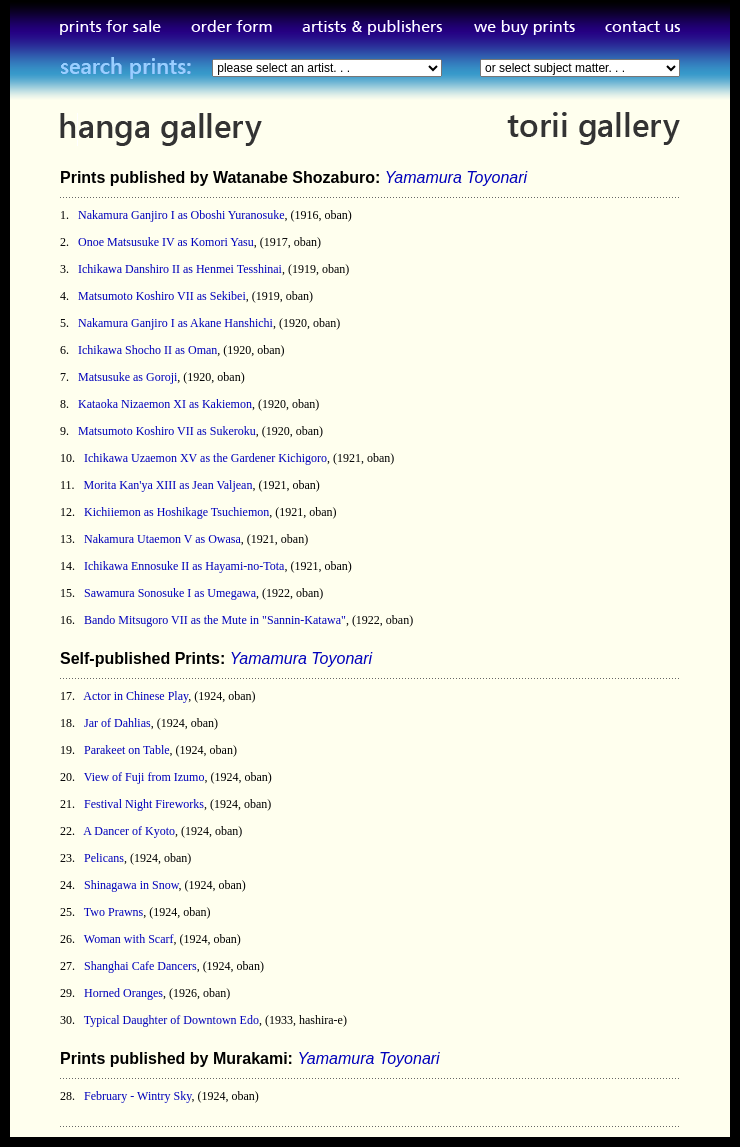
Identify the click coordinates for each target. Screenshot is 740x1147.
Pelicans (104, 858)
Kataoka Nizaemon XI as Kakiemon (165, 404)
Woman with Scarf (129, 939)
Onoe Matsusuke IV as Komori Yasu (166, 242)
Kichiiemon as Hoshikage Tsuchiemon (176, 512)
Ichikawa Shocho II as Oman (147, 350)
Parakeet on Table (127, 750)
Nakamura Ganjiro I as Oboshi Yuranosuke (181, 215)
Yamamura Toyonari (456, 177)
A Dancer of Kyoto (129, 831)
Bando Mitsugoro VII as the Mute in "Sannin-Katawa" (215, 620)
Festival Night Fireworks (144, 804)
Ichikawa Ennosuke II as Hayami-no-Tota (184, 566)
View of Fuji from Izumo (144, 777)
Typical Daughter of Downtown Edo (171, 1020)
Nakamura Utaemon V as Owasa (162, 539)
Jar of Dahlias (117, 723)
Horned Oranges (123, 993)
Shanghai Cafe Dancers (140, 966)
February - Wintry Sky (138, 1096)
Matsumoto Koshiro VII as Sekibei (162, 296)
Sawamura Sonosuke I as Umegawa (170, 593)
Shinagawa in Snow (131, 885)
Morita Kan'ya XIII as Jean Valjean (168, 485)
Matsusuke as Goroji (127, 377)
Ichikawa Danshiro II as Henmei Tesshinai (180, 269)
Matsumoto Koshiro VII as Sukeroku (167, 431)
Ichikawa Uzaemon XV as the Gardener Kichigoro (205, 458)
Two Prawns (114, 912)
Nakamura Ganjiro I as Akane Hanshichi (175, 323)
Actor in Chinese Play (135, 696)
